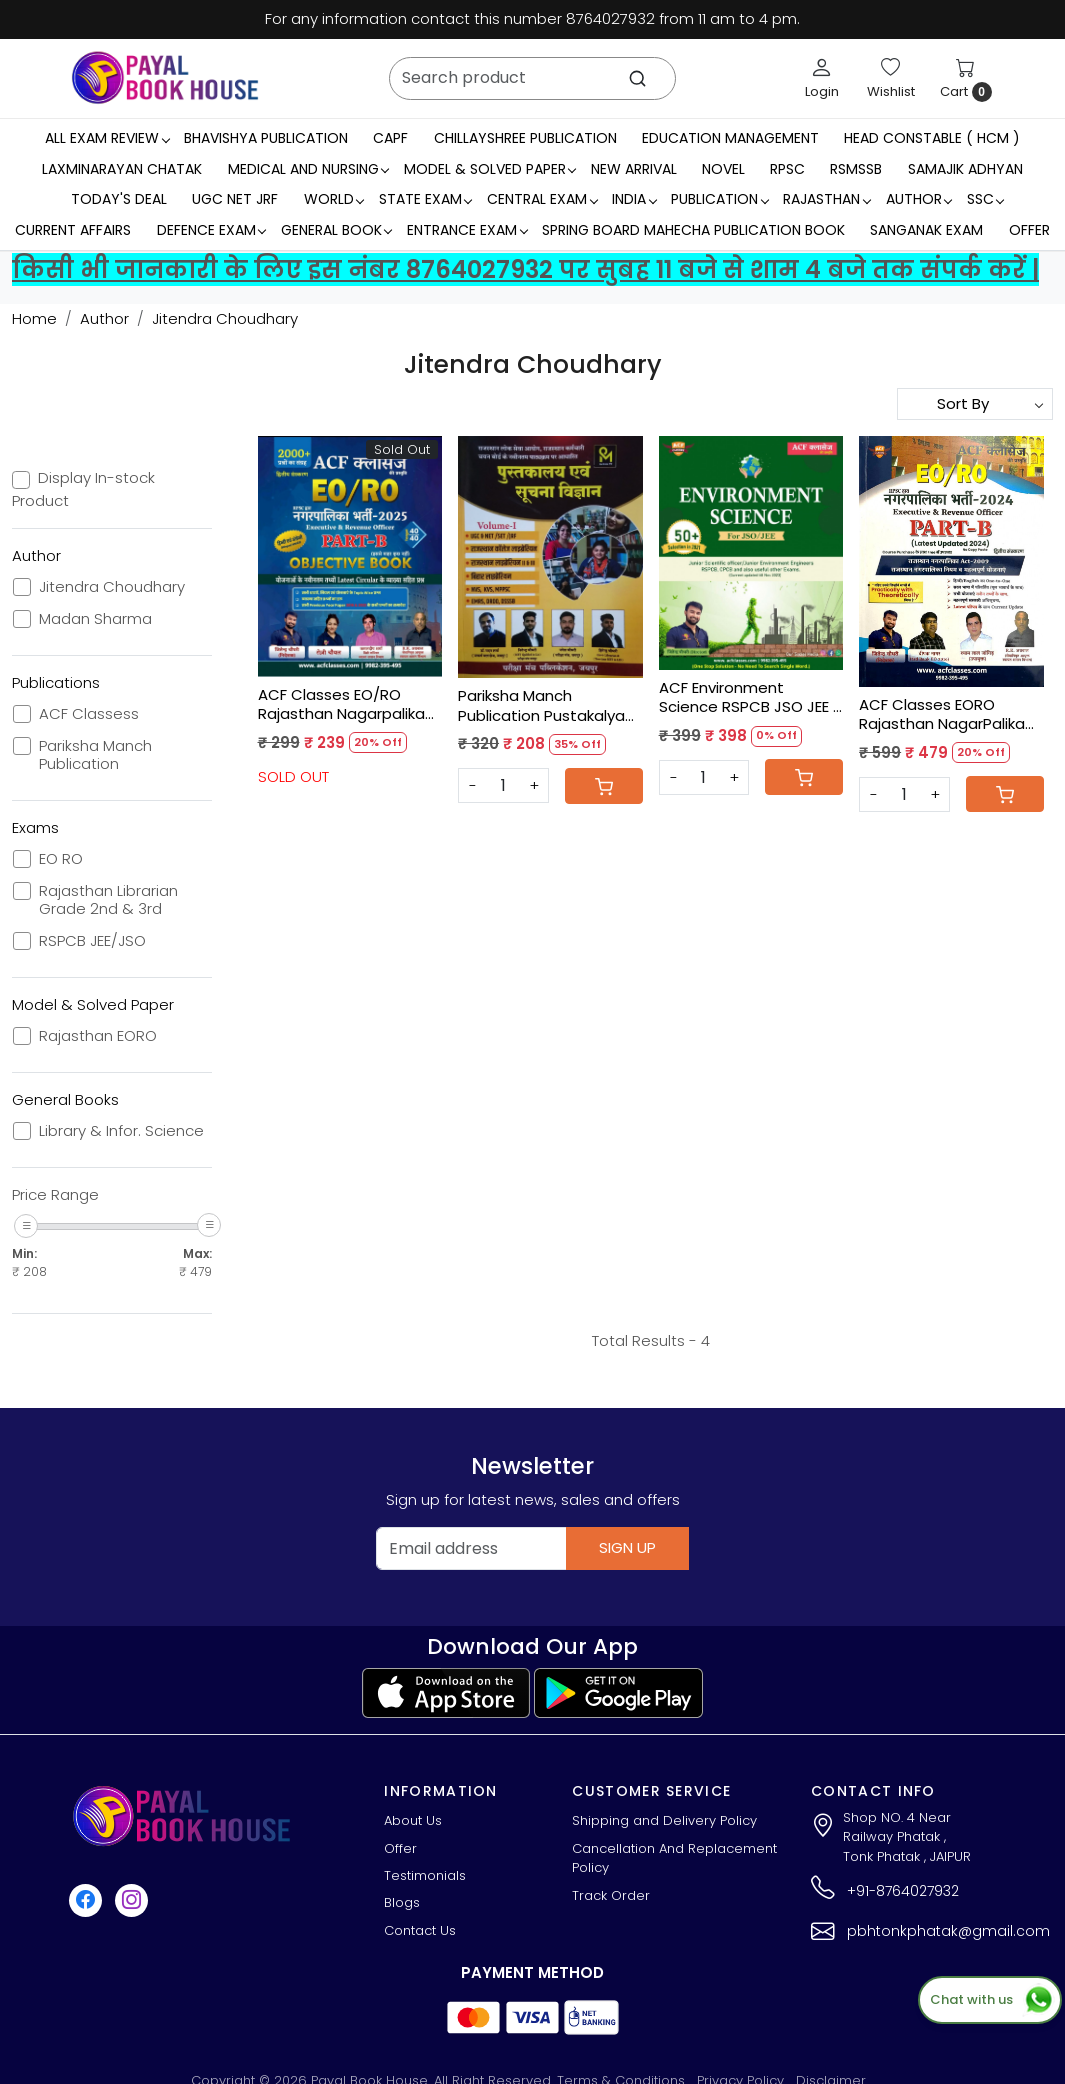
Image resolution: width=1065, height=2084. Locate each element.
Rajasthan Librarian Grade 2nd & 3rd (108, 900)
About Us (413, 1820)
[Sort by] (975, 404)
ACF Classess (89, 714)
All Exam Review (107, 138)
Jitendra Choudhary (112, 587)
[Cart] (604, 786)
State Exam (425, 199)
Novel (723, 169)
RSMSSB (856, 169)
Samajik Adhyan (965, 169)
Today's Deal (119, 199)
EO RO (61, 859)
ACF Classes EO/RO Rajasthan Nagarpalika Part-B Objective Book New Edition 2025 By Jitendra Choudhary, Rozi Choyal (341, 704)
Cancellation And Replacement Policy (674, 1858)
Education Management (730, 138)
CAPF (390, 138)
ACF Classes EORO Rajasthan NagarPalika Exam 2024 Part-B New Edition (942, 714)
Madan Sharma (95, 619)
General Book (336, 230)
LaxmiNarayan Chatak (122, 169)
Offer (1029, 230)
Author (919, 199)
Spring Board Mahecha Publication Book (693, 230)
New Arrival (634, 169)
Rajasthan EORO (98, 1036)
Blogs (402, 1902)
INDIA (634, 199)
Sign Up (627, 1547)
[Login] (822, 78)
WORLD (334, 199)
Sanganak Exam (926, 230)
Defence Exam (211, 230)
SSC (985, 199)
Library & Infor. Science (121, 1131)
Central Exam (542, 199)
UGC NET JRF (235, 199)
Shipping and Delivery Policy (664, 1820)
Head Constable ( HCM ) (932, 138)
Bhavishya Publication (266, 138)
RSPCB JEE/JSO (92, 941)
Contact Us (420, 1930)
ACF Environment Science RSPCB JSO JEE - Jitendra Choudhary (750, 697)
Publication (719, 199)
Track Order (611, 1895)
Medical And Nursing (308, 169)
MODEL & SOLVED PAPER (490, 169)
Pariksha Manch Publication (95, 755)
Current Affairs (73, 230)
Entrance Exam (467, 230)
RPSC (787, 169)
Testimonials (425, 1875)
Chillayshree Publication (525, 138)
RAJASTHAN (826, 199)
